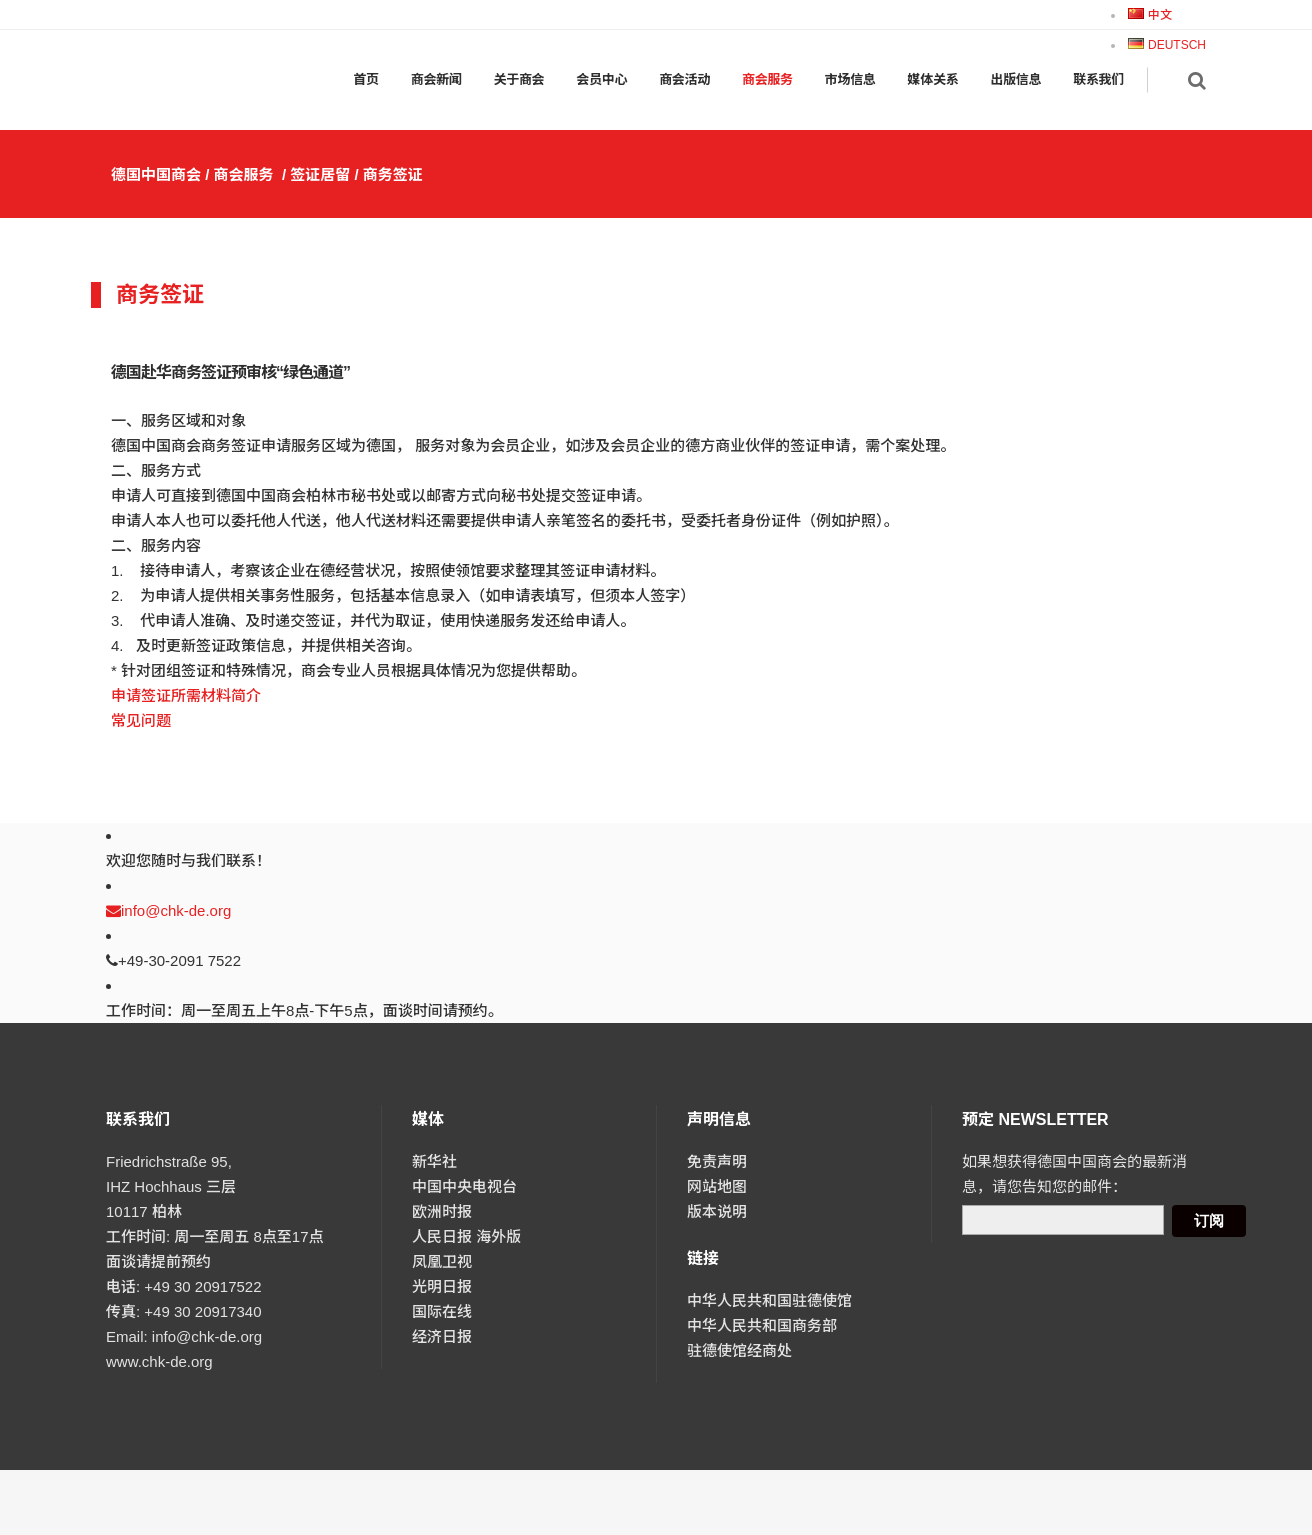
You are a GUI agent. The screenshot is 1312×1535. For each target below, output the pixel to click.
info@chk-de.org (168, 910)
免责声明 (717, 1161)
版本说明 (717, 1211)
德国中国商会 (156, 174)
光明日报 (442, 1286)
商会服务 (244, 174)
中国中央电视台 (464, 1186)
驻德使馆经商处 (739, 1350)
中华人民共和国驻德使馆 (769, 1300)
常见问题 (141, 720)
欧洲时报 (442, 1211)
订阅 (1209, 1220)
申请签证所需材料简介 (186, 695)
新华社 (434, 1161)
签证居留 (320, 174)
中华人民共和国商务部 (762, 1325)
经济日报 (442, 1336)
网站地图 (717, 1186)
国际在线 (442, 1311)
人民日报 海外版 (466, 1236)
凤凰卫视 (442, 1261)
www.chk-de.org (159, 1361)
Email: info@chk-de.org (184, 1336)
